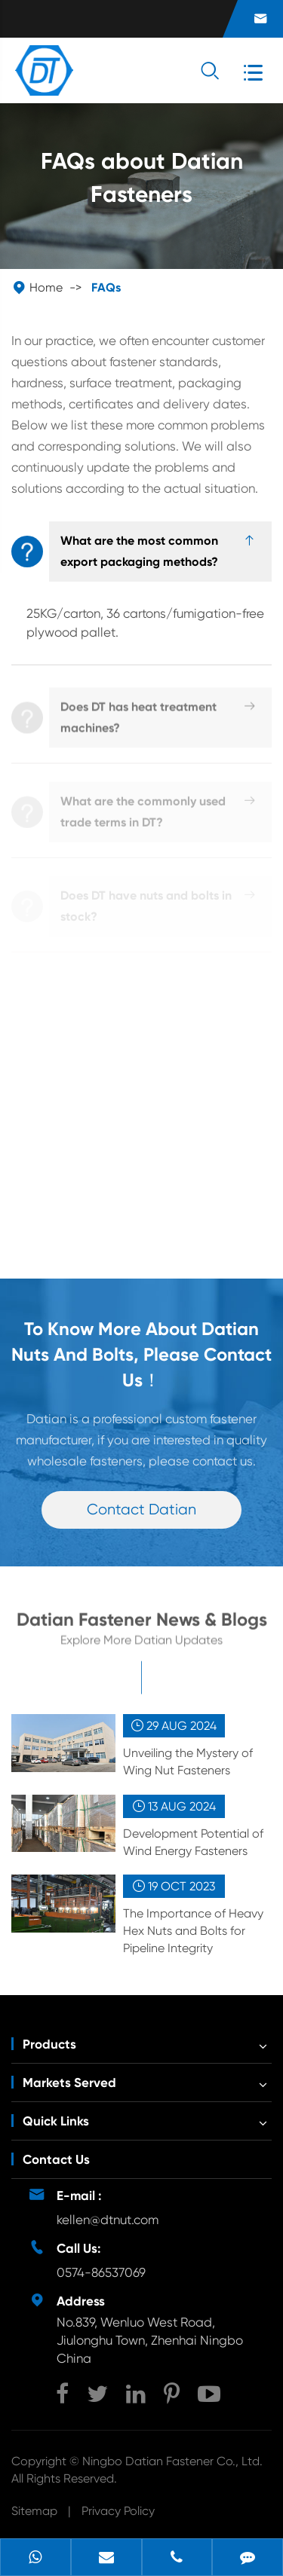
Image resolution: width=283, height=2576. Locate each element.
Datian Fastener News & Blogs (142, 1625)
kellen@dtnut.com (107, 2219)
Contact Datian (141, 1509)
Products (49, 2044)
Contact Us (56, 2159)
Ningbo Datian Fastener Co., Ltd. (172, 2461)
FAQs (106, 287)
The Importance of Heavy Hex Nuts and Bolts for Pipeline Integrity (193, 1930)
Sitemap (34, 2511)
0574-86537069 (101, 2272)
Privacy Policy (118, 2511)
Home (46, 287)
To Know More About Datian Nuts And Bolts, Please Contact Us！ (141, 1354)
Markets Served (69, 2082)
